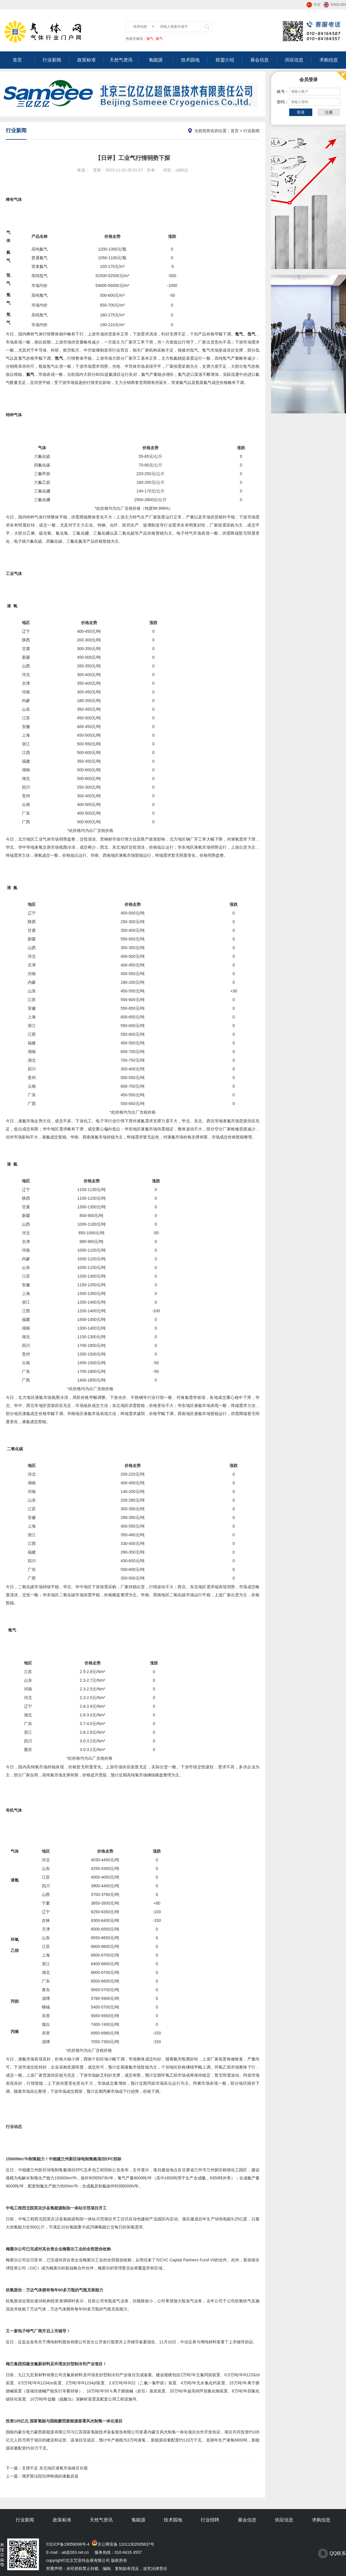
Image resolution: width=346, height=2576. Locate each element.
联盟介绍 (225, 59)
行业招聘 (210, 2519)
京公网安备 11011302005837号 (125, 2544)
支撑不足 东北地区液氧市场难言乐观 (55, 2468)
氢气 (149, 39)
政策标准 (86, 59)
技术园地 (190, 59)
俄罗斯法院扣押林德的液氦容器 (50, 2476)
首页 (17, 59)
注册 (329, 112)
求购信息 (328, 59)
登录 (301, 112)
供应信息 (294, 59)
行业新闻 (52, 59)
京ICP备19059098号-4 (69, 2544)
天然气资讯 (121, 59)
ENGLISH (338, 5)
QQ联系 (338, 2553)
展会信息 (259, 59)
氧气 (159, 39)
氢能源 (156, 59)
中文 (317, 5)
